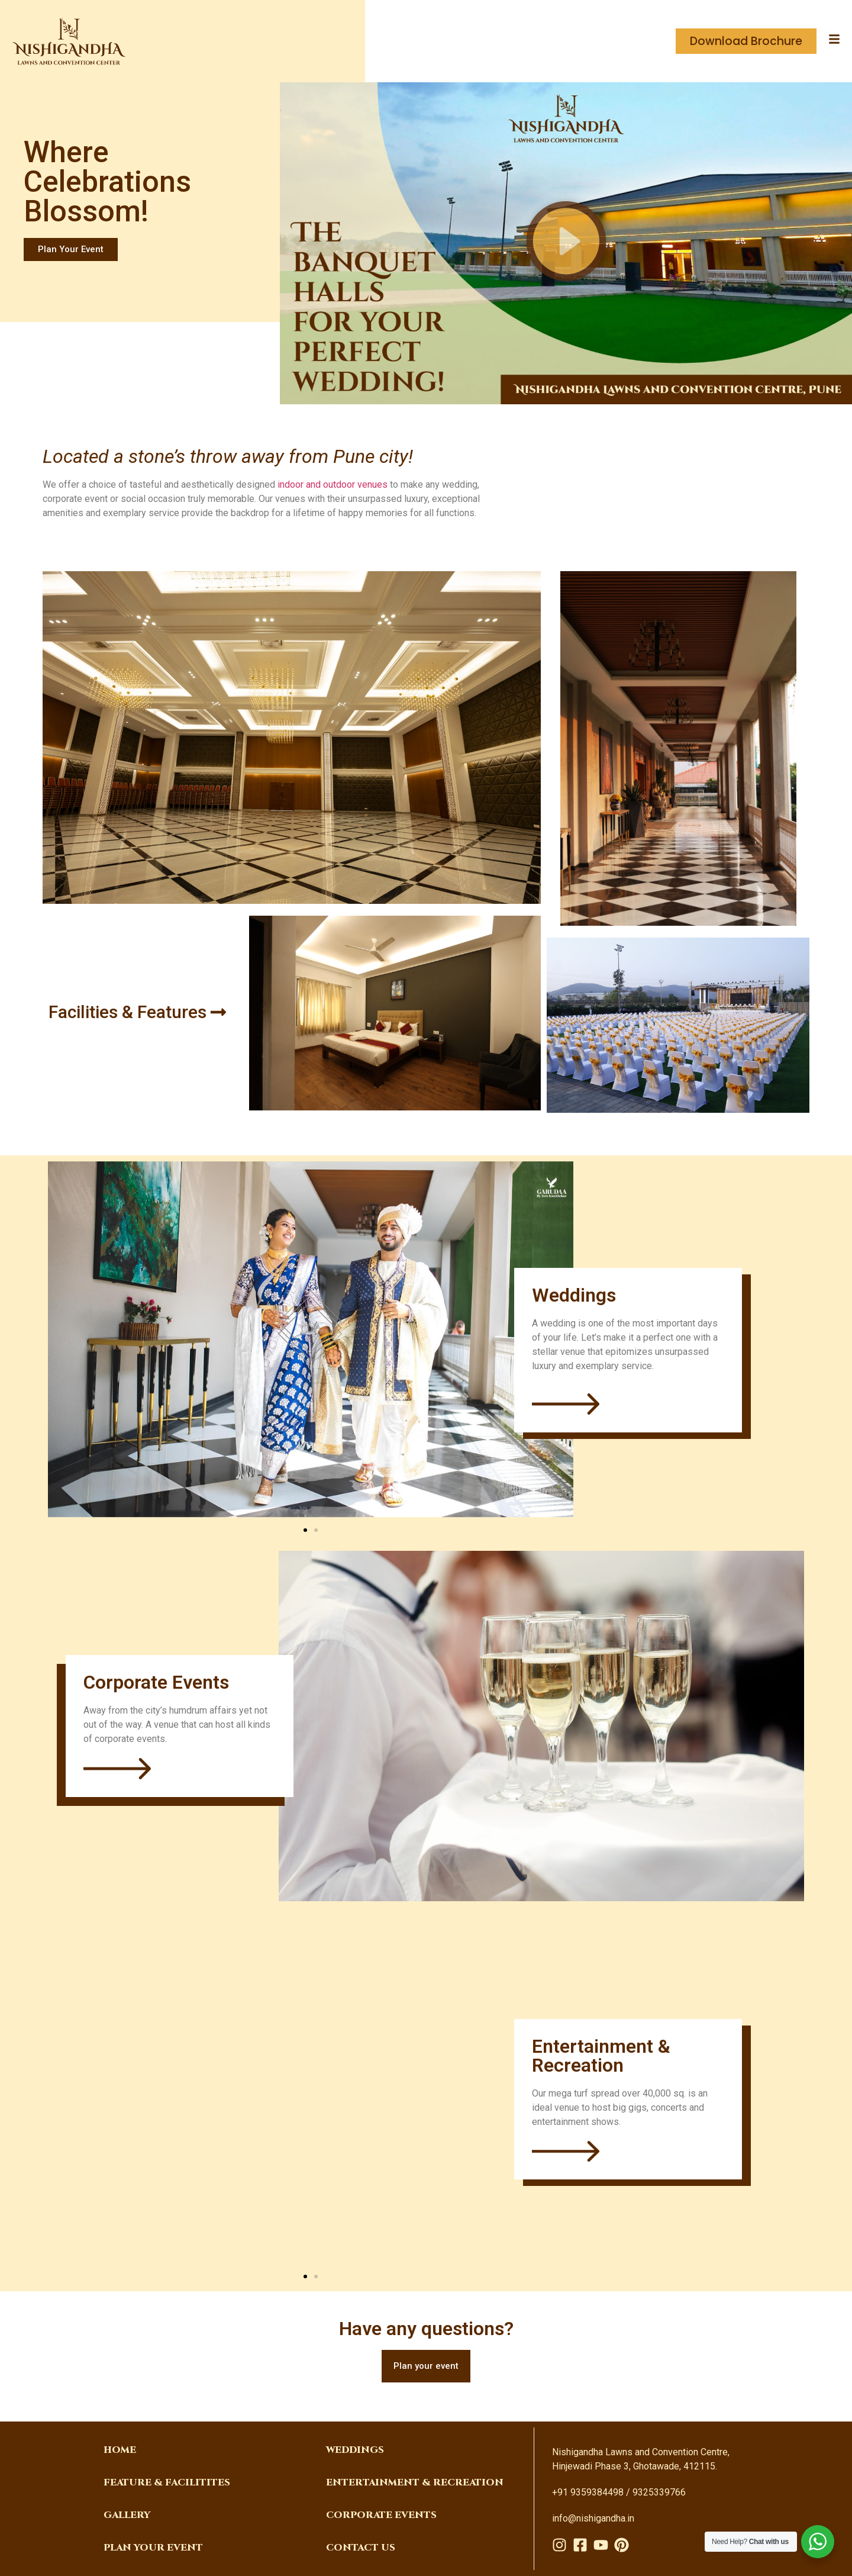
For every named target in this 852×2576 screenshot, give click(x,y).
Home (120, 2449)
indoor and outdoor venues (332, 484)
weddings (355, 2449)
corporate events (381, 2515)
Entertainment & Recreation (415, 2482)
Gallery (127, 2515)
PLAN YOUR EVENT (153, 2547)
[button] (566, 243)
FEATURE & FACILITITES (167, 2482)
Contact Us (360, 2547)
